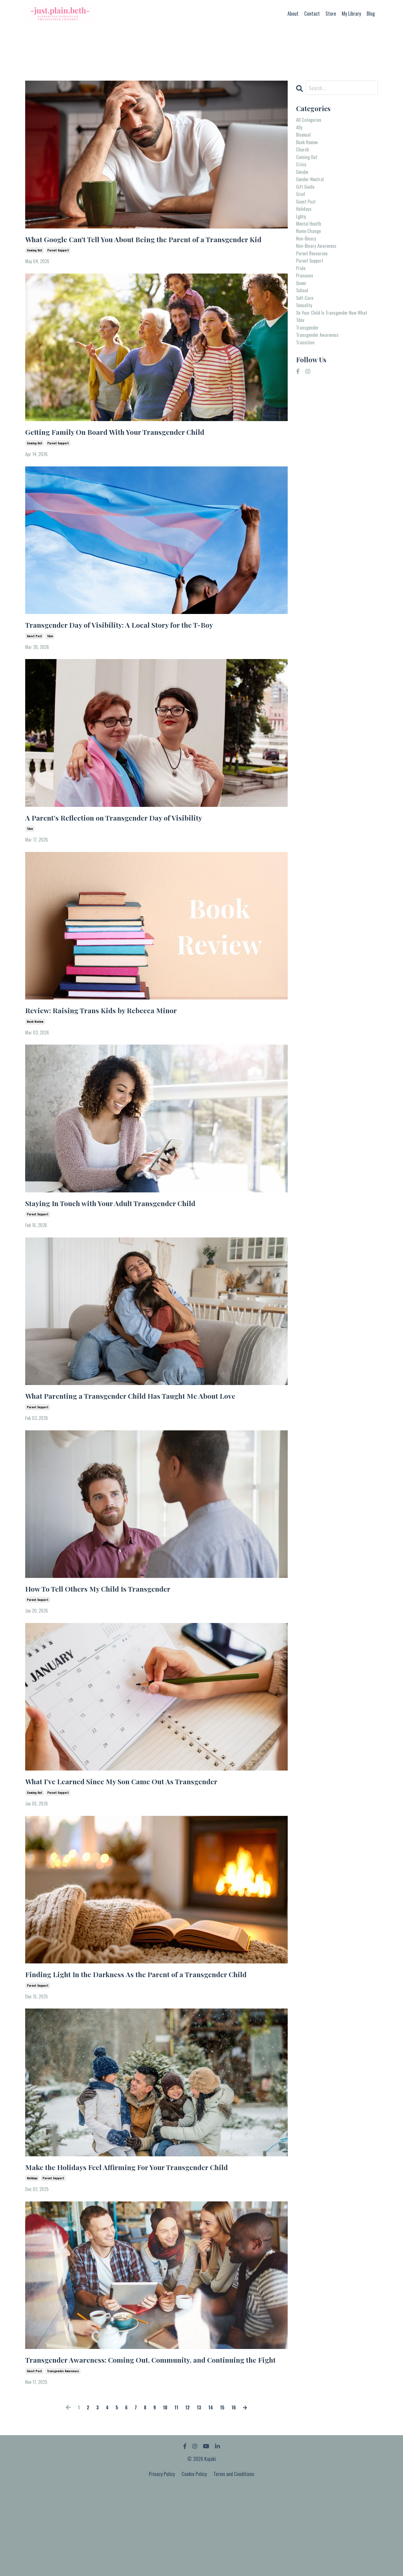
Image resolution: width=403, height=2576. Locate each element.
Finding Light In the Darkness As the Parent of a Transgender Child (151, 2035)
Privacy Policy (162, 2562)
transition (306, 399)
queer (302, 318)
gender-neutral (312, 193)
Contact (312, 13)
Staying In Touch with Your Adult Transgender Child (133, 1232)
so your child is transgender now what (331, 358)
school (303, 327)
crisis (302, 175)
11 (176, 2495)
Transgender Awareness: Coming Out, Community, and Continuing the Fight (139, 2440)
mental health (311, 246)
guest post (34, 658)
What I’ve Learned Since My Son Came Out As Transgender (145, 1833)
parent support (58, 266)
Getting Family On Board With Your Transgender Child (137, 449)
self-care (306, 336)
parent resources (315, 282)
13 (200, 2495)
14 (213, 2495)
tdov (50, 658)
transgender (309, 381)
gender (303, 184)
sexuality (305, 345)
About (292, 13)
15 (225, 2495)
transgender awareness (63, 2459)
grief (301, 211)
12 (188, 2495)
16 (238, 2495)
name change (310, 255)
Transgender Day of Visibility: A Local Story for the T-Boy (143, 645)
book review (35, 1049)
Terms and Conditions (234, 2562)
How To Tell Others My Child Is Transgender (116, 1637)
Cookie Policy (194, 2562)
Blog (371, 13)
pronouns (306, 309)
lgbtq (302, 237)
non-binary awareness (319, 273)
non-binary (307, 264)
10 (164, 2495)
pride (301, 300)
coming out (34, 266)
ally (299, 130)
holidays (32, 2250)
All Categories (310, 121)
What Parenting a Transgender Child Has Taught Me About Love (146, 1434)
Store (330, 13)
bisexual (304, 139)
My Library (351, 13)
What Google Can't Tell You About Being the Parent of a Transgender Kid (137, 247)
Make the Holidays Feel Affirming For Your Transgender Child (151, 2237)
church (303, 157)
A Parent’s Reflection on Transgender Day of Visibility (135, 841)
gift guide (306, 202)
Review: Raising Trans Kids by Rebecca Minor (118, 1037)
